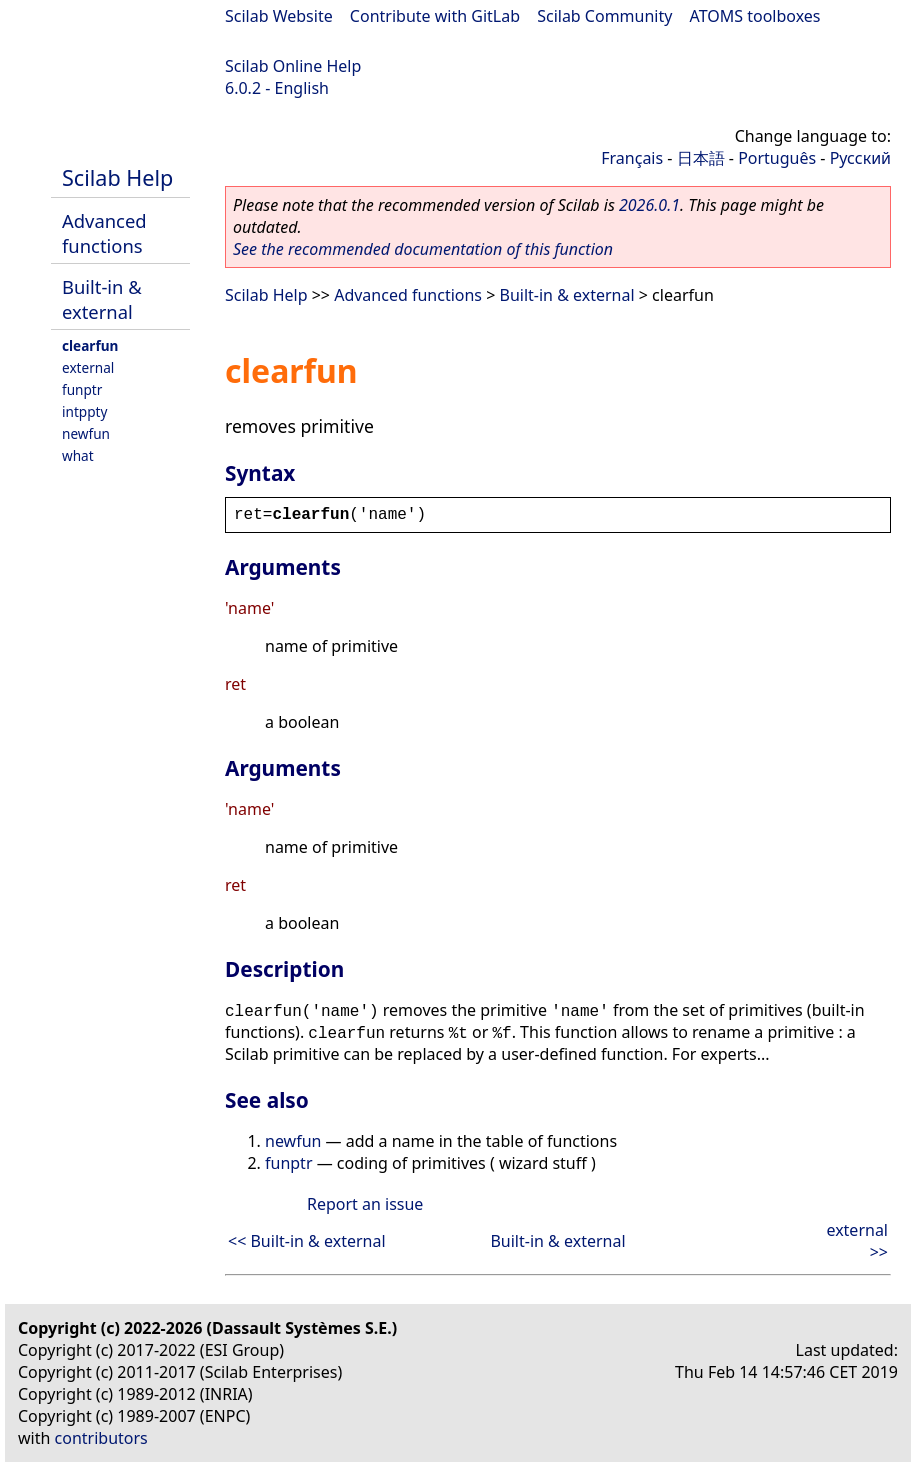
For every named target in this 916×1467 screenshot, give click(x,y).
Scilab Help (117, 177)
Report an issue (365, 1204)
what (78, 455)
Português (777, 158)
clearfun (90, 345)
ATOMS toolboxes (755, 16)
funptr (82, 389)
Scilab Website (279, 16)
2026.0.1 (649, 205)
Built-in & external (102, 299)
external (88, 367)
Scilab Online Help (293, 66)
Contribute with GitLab (435, 16)
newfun (86, 433)
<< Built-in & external (307, 1241)
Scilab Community (604, 16)
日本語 (701, 158)
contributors (101, 1438)
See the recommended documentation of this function (423, 249)
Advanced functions (104, 233)
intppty (84, 411)
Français (632, 158)
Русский (860, 158)
